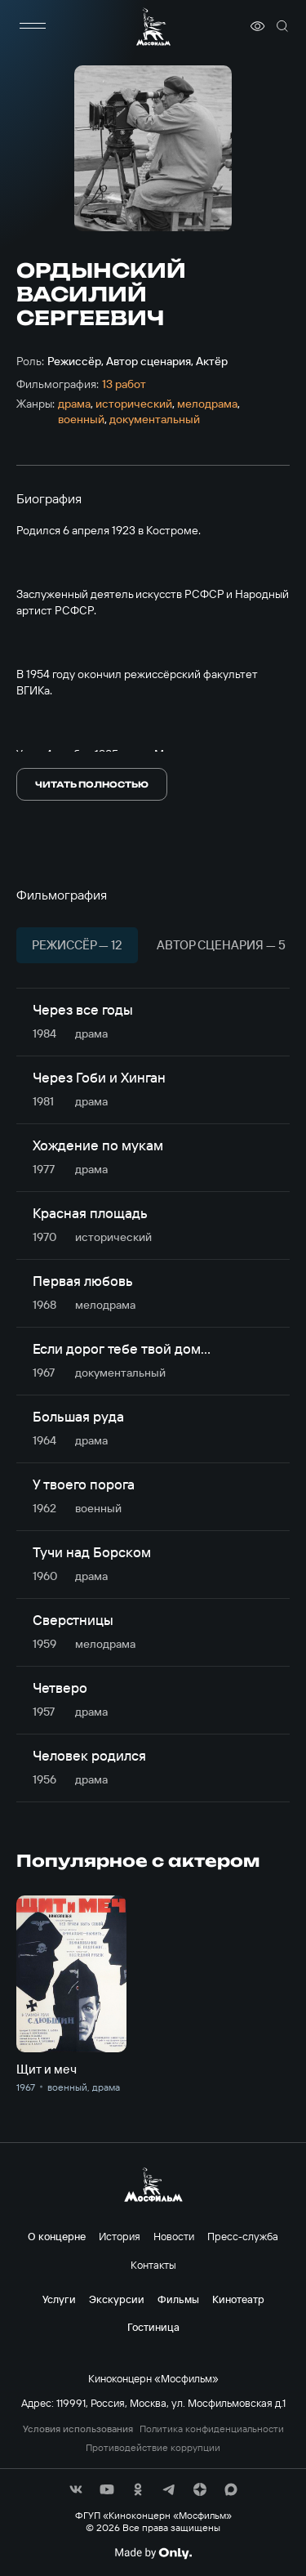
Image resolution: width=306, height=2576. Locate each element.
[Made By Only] (153, 2553)
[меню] (32, 26)
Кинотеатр (238, 2299)
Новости (173, 2236)
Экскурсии (116, 2299)
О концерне (57, 2236)
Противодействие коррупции (153, 2447)
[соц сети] (76, 2489)
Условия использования (78, 2429)
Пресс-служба (242, 2236)
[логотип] (153, 26)
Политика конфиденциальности (212, 2429)
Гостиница (153, 2326)
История (119, 2236)
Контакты (153, 2264)
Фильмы (178, 2299)
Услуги (59, 2299)
